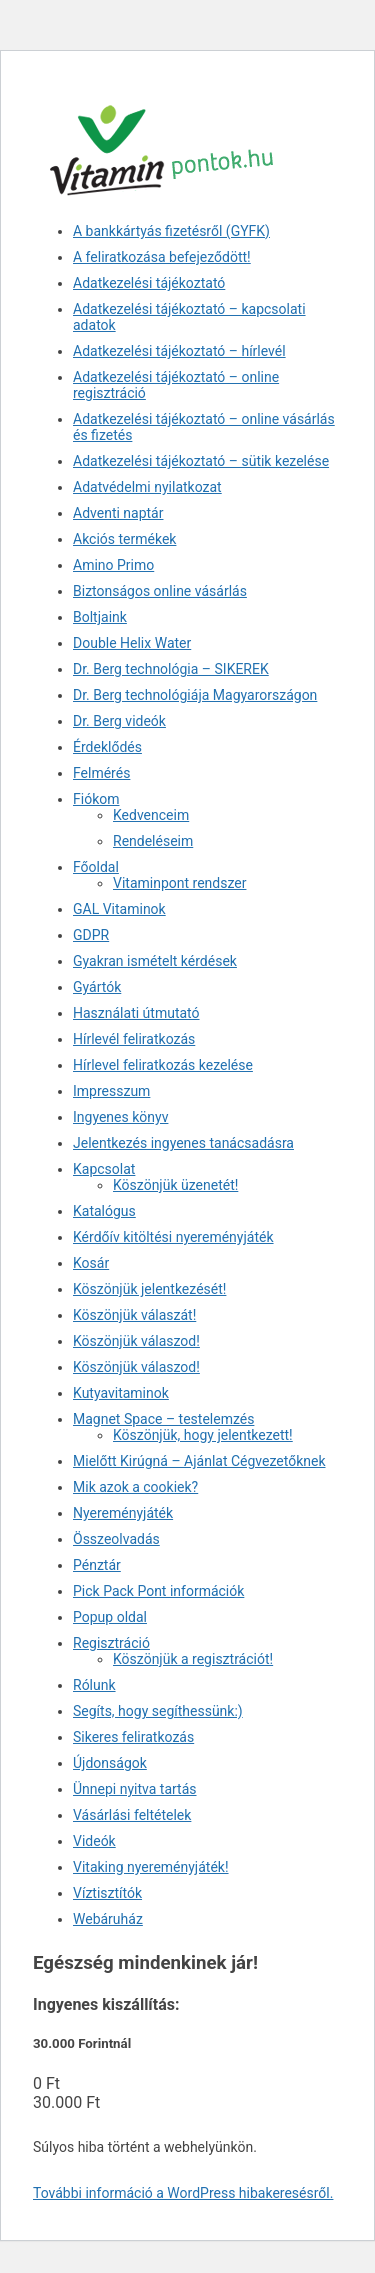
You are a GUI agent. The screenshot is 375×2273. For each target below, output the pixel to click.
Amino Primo (113, 565)
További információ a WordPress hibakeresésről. (183, 2193)
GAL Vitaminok (119, 909)
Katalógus (104, 1211)
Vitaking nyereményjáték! (151, 1867)
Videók (94, 1841)
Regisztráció (111, 1643)
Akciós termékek (124, 539)
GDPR (91, 935)
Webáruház (108, 1919)
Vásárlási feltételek (132, 1815)
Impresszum (111, 1091)
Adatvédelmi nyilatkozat (147, 487)
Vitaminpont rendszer (179, 883)
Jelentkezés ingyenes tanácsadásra (183, 1143)
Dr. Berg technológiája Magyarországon (195, 695)
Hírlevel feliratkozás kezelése (163, 1065)
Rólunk (94, 1685)
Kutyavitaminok (121, 1393)
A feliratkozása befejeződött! (162, 257)
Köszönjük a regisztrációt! (193, 1659)
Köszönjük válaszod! (136, 1341)
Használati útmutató (136, 1013)
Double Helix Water (132, 643)
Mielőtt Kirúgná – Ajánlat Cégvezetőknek (199, 1461)
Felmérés (101, 773)
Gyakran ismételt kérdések (155, 961)
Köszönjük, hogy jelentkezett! (203, 1435)
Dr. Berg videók (119, 721)
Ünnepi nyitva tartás (135, 1789)
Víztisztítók (107, 1893)
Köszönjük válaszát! (134, 1315)
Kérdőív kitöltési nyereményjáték (173, 1237)
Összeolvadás (116, 1539)
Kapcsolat (104, 1169)
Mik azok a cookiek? (135, 1487)
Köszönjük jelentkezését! (149, 1289)
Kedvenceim (151, 815)
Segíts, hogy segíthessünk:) (158, 1711)
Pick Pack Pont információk (158, 1591)
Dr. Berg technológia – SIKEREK (171, 669)
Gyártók (97, 987)
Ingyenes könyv (120, 1117)
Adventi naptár (118, 513)
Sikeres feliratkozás (133, 1737)
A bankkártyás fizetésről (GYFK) (171, 231)
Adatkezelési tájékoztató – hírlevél (179, 351)
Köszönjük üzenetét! (175, 1185)
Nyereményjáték (123, 1513)
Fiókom (96, 799)
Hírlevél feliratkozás (134, 1039)
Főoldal (96, 867)
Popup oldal (110, 1617)
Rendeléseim (153, 841)
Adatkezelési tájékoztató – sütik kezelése (201, 461)
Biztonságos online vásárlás (160, 591)
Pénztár (97, 1565)
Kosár (91, 1263)
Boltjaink (100, 617)
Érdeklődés (107, 747)
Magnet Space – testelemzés (163, 1419)
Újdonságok (110, 1763)
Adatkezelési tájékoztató (149, 283)
